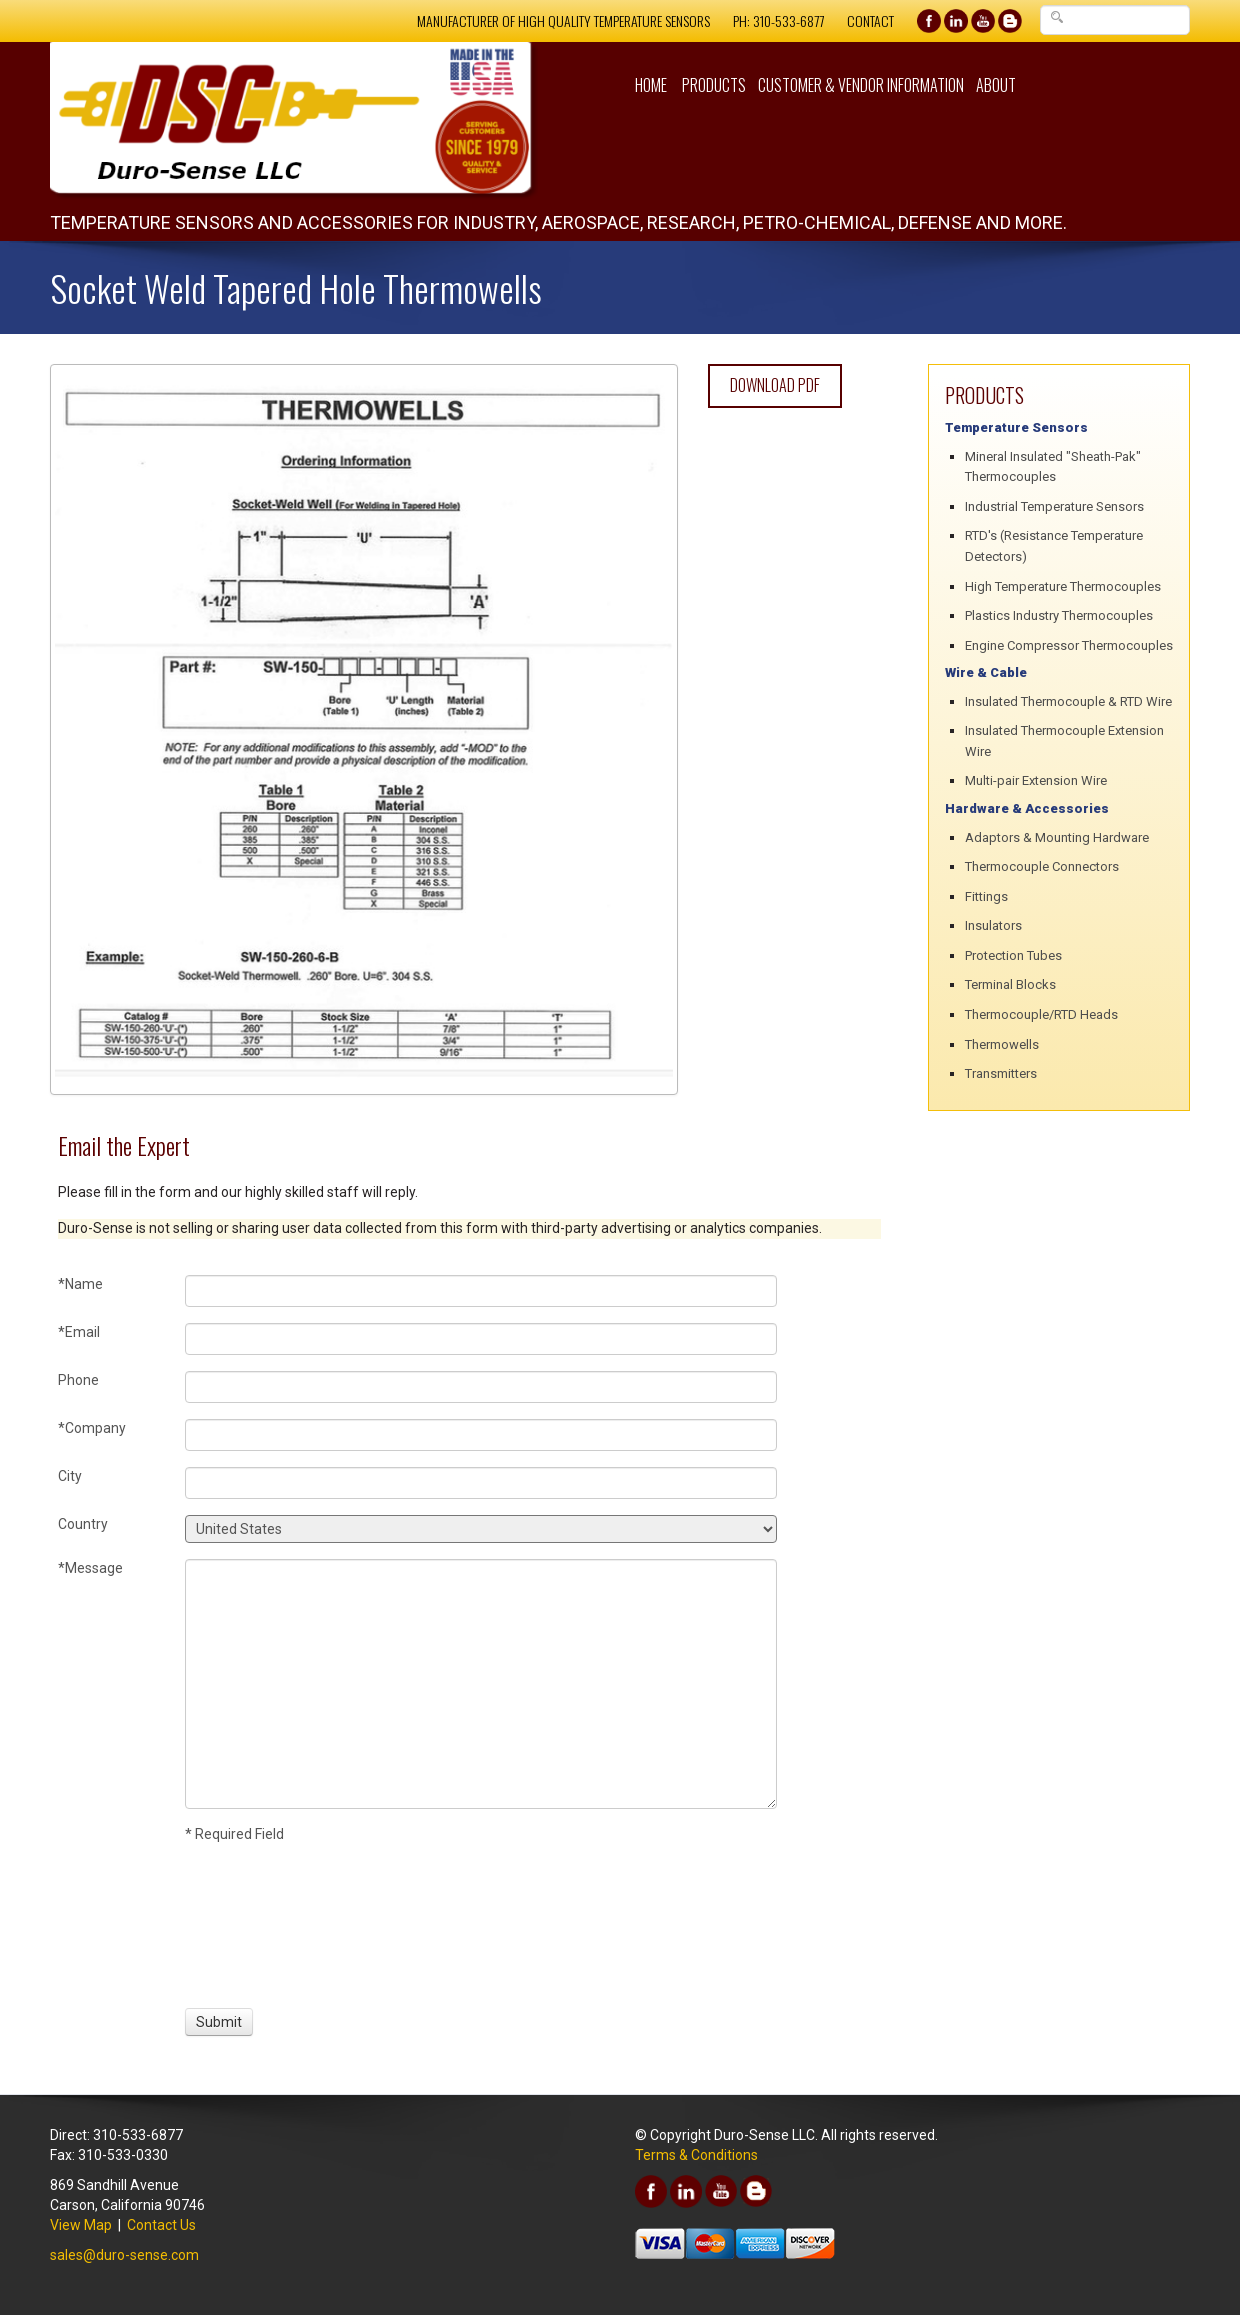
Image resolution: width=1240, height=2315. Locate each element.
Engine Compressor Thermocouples (1069, 645)
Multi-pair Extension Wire (1036, 780)
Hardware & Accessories (1027, 808)
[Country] (480, 1529)
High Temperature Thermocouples (1063, 586)
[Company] (480, 1435)
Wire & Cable (986, 672)
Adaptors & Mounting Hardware (1057, 837)
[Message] (480, 1684)
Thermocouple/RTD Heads (1041, 1014)
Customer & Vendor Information (861, 85)
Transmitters (1001, 1073)
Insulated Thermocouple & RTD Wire (1068, 701)
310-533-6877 (788, 20)
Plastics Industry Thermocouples (1059, 615)
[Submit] (219, 2022)
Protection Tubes (1013, 955)
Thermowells (1002, 1044)
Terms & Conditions (696, 2155)
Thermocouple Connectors (1042, 866)
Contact (870, 20)
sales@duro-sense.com (124, 2255)
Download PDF (775, 385)
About (996, 85)
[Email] (480, 1339)
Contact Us (161, 2225)
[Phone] (480, 1387)
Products (714, 85)
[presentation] (259, 1923)
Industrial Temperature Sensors (1054, 506)
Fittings (986, 896)
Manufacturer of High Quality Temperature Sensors (563, 20)
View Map (81, 2225)
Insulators (993, 925)
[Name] (480, 1291)
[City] (480, 1483)
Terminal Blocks (1010, 984)
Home (651, 85)
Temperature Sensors (1016, 427)
